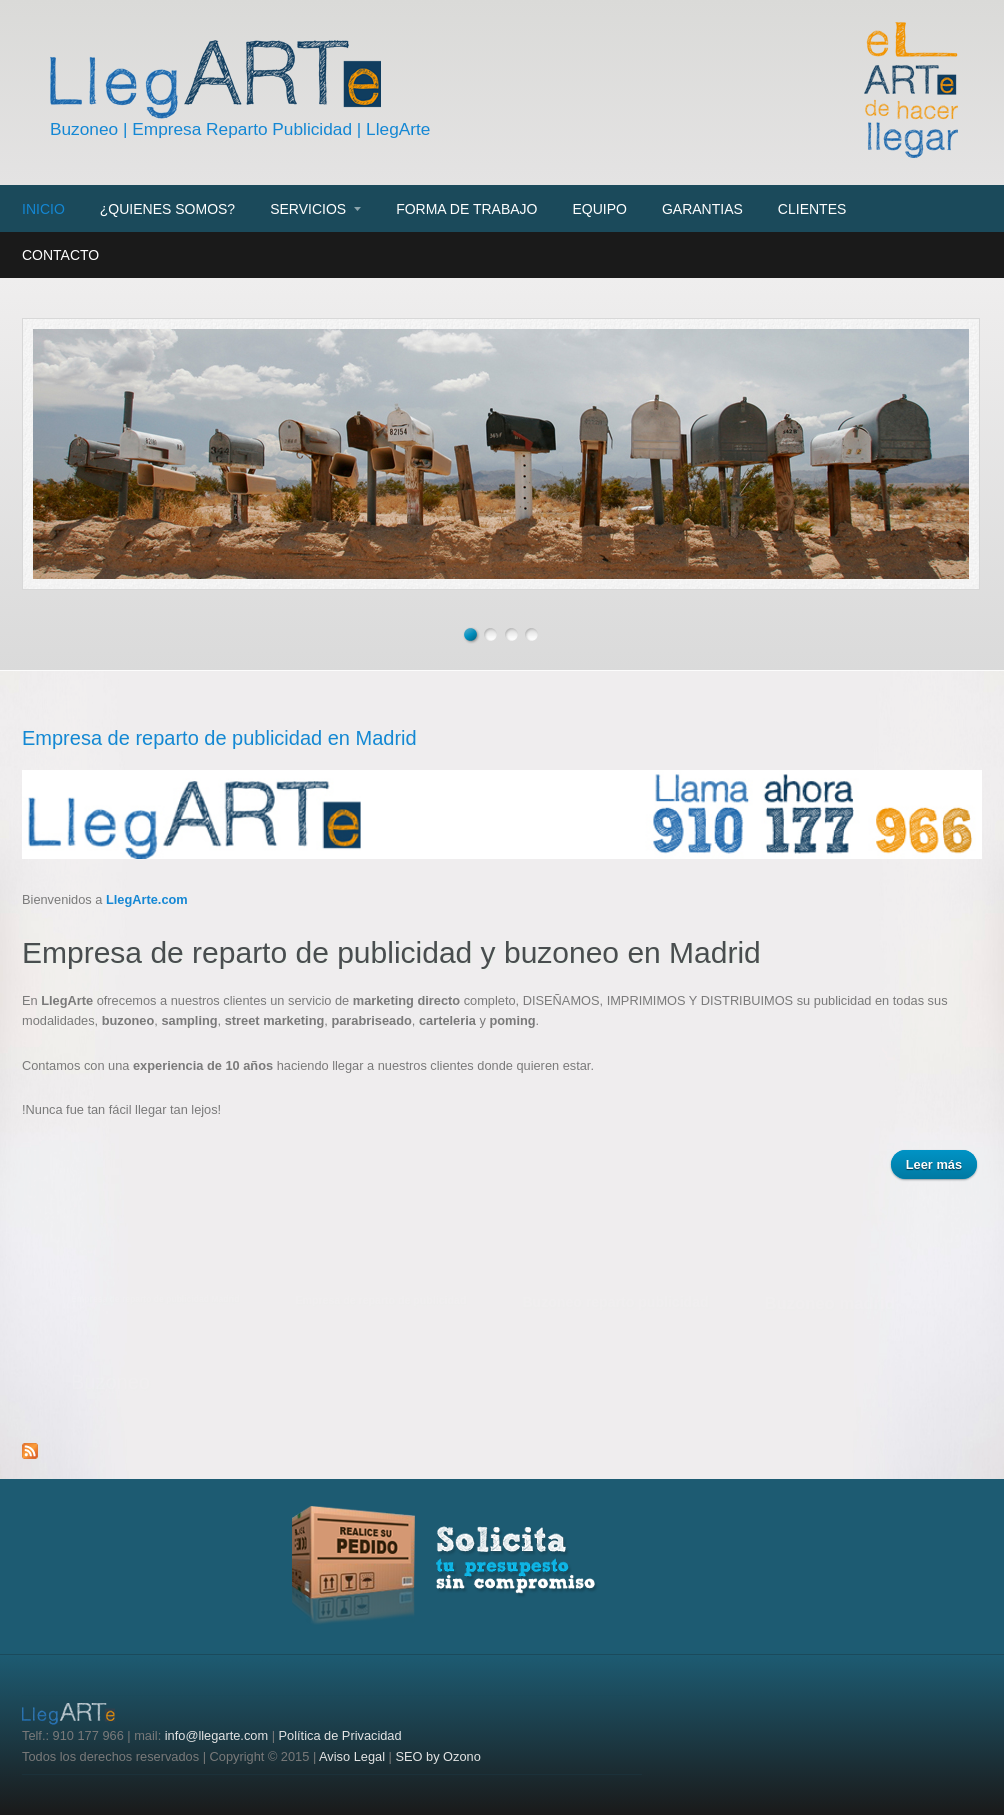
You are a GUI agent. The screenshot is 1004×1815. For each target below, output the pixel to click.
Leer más (941, 1167)
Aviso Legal (352, 1756)
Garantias (702, 209)
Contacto (60, 255)
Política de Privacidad (340, 1735)
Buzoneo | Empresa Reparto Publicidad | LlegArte (240, 129)
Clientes (812, 209)
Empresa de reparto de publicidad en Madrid (219, 738)
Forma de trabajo (466, 209)
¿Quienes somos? (167, 209)
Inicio (43, 209)
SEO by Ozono (437, 1756)
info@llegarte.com (216, 1735)
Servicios (308, 209)
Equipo (599, 209)
